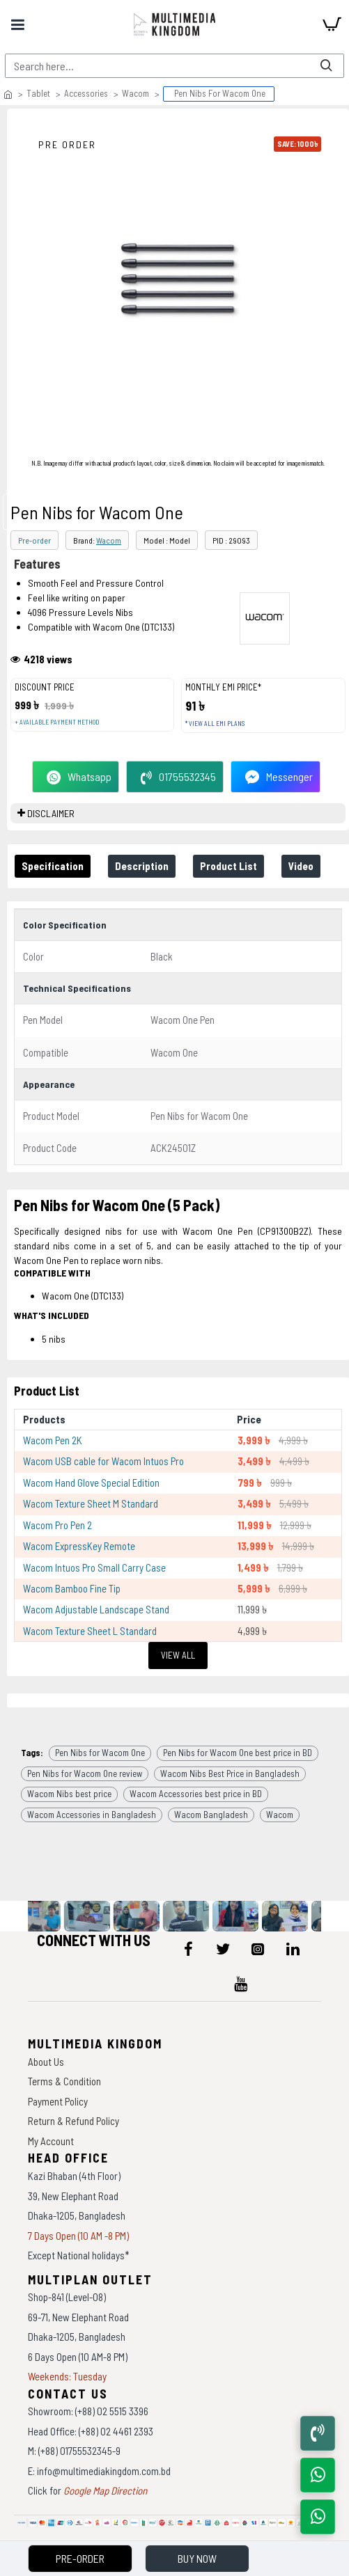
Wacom (135, 93)
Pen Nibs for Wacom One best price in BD (237, 1752)
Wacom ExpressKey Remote (79, 1546)
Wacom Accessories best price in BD (196, 1793)
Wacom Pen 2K (52, 1440)
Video (300, 866)
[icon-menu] (188, 1949)
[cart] (331, 24)
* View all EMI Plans (215, 723)
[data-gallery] (45, 1916)
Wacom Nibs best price (69, 1793)
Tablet (38, 93)
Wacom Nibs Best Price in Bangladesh (230, 1773)
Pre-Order (80, 2558)
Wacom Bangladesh (211, 1814)
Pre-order (34, 540)
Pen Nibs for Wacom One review (84, 1773)
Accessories (86, 93)
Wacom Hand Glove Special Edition (91, 1482)
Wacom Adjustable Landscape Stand (96, 1609)
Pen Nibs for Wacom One (100, 1752)
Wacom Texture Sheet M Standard (90, 1503)
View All (178, 1655)
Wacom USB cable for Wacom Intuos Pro (103, 1461)
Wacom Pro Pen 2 (57, 1525)
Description (142, 866)
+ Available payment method (57, 722)
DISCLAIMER (51, 813)
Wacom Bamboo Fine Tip (72, 1588)
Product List (228, 866)
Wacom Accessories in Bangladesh (91, 1814)
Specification (53, 866)
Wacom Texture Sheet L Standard (90, 1631)
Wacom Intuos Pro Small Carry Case (94, 1567)
